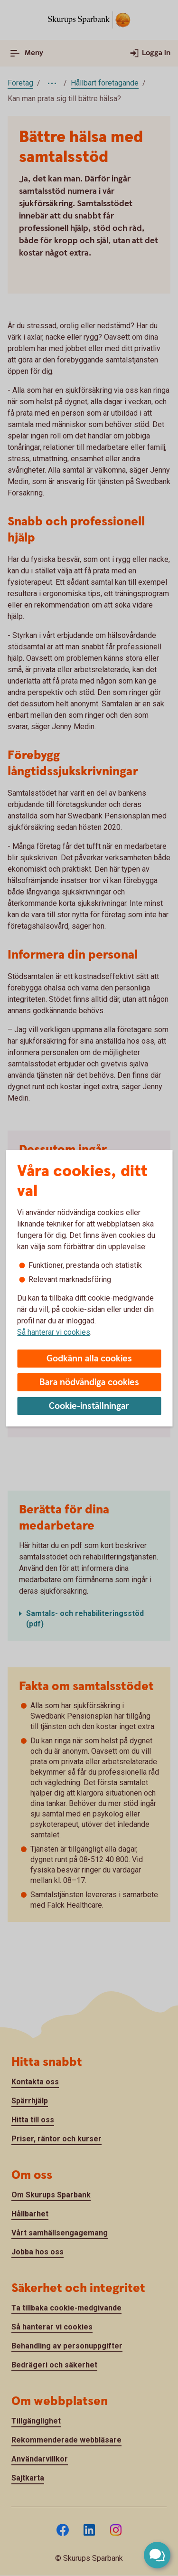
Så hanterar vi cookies (53, 1332)
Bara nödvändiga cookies (89, 1382)
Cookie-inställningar (89, 1406)
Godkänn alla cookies (89, 1359)
